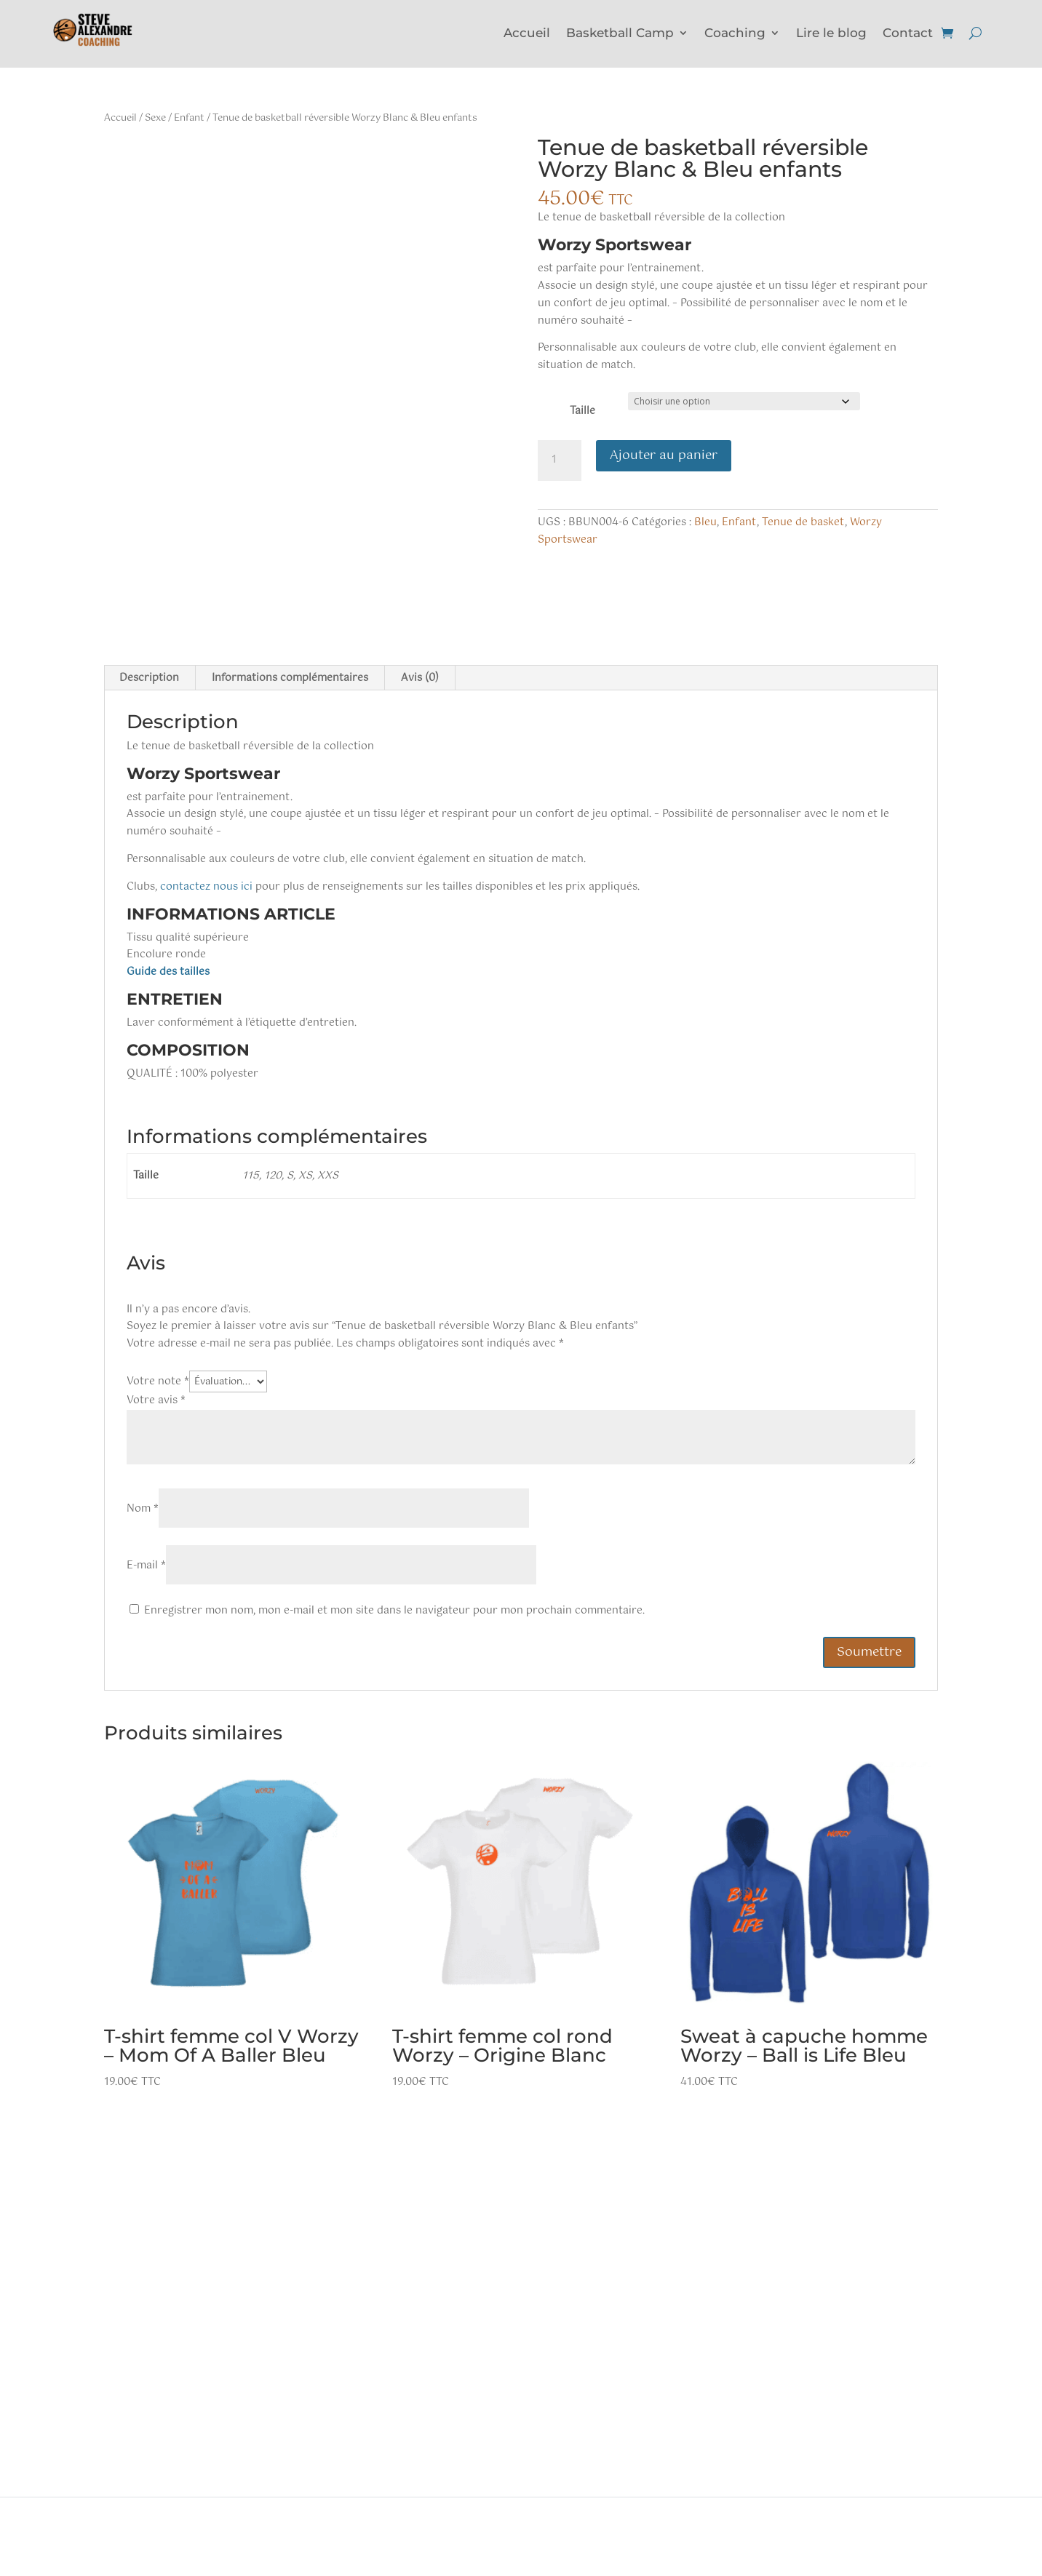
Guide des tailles (168, 972)
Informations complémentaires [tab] (290, 678)
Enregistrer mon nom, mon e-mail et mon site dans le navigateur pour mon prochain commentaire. (394, 1610)
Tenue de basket (803, 522)
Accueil (527, 34)
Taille (582, 411)
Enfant (189, 118)
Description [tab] (149, 678)
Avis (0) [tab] (420, 678)
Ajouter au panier (663, 455)
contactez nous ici (206, 887)
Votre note (158, 1381)
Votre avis (156, 1400)
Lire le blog (831, 34)
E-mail (146, 1565)
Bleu (705, 522)
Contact (908, 34)
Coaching (734, 34)
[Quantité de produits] (559, 460)
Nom (143, 1509)
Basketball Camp (620, 34)
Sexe (155, 118)
